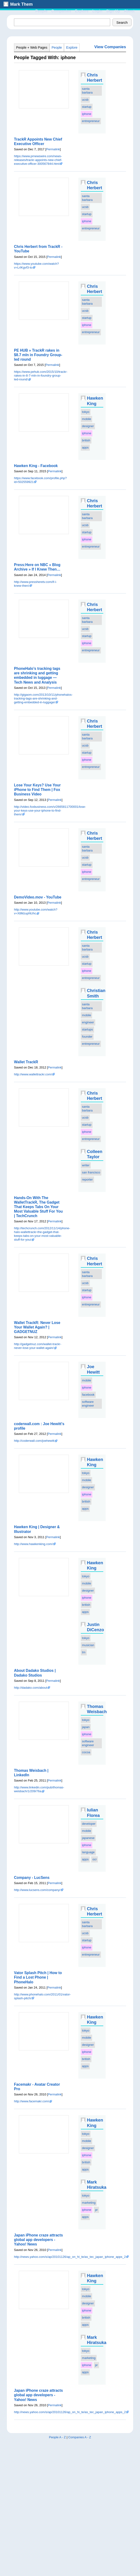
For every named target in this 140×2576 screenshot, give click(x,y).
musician (88, 1645)
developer (88, 1823)
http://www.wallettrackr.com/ (33, 1074)
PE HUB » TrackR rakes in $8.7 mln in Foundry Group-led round (38, 354)
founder (87, 1036)
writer (86, 1165)
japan (86, 1727)
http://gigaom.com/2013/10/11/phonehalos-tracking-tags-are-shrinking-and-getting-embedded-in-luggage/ (43, 698)
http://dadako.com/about (30, 1687)
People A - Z (57, 2437)
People (41, 11)
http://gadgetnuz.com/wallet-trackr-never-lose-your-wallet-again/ (37, 1346)
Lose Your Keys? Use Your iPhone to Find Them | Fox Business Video (37, 789)
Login (97, 11)
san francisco (91, 1172)
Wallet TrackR (26, 1062)
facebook (88, 1394)
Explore (81, 11)
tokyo (85, 412)
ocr (94, 1859)
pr (96, 2210)
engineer (88, 1022)
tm (83, 1652)
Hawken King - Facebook (36, 466)
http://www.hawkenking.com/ (33, 1544)
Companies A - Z (79, 2437)
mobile (86, 419)
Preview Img (44, 89)
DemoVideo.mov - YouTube (37, 897)
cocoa (86, 1752)
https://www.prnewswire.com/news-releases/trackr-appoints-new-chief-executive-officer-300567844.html (38, 159)
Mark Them (21, 4)
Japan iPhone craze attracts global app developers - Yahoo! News (38, 2239)
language (88, 1852)
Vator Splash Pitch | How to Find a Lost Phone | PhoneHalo (38, 1977)
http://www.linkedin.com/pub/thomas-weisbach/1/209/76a (39, 1789)
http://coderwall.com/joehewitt (34, 1440)
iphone (86, 114)
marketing (88, 2202)
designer (88, 426)
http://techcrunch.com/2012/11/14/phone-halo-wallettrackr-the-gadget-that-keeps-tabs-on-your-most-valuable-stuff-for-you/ (42, 1233)
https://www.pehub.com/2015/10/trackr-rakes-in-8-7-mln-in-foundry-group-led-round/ (40, 375)
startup (86, 107)
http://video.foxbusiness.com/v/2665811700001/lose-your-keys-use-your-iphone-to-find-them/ (50, 810)
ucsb (85, 99)
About (129, 11)
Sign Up (113, 11)
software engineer (88, 1403)
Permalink (53, 149)
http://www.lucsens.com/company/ (37, 1890)
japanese (88, 1838)
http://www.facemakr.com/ (31, 2101)
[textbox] (62, 22)
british (86, 440)
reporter (87, 1179)
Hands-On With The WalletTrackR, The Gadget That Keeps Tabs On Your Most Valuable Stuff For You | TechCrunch (38, 1207)
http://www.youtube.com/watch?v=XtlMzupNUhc (35, 911)
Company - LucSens (32, 1878)
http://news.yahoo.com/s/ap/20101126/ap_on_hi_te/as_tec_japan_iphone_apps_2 (70, 2257)
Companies (61, 11)
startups (87, 1029)
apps (85, 447)
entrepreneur (90, 121)
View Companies (110, 47)
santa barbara (87, 90)
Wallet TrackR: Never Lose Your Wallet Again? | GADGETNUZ (37, 1327)
